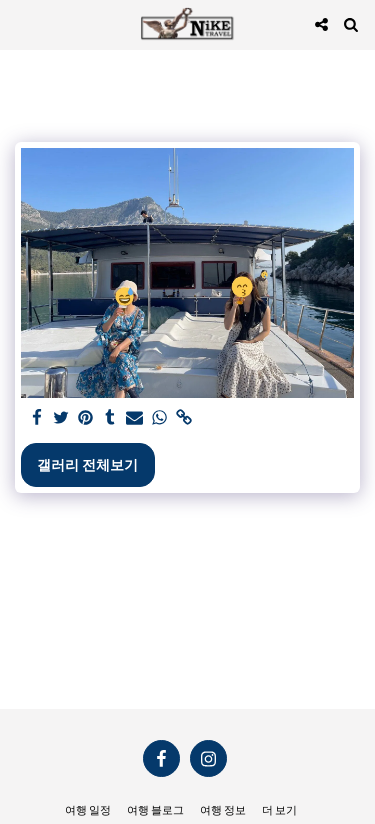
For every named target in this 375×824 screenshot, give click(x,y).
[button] (22, 24)
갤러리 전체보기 (87, 464)
